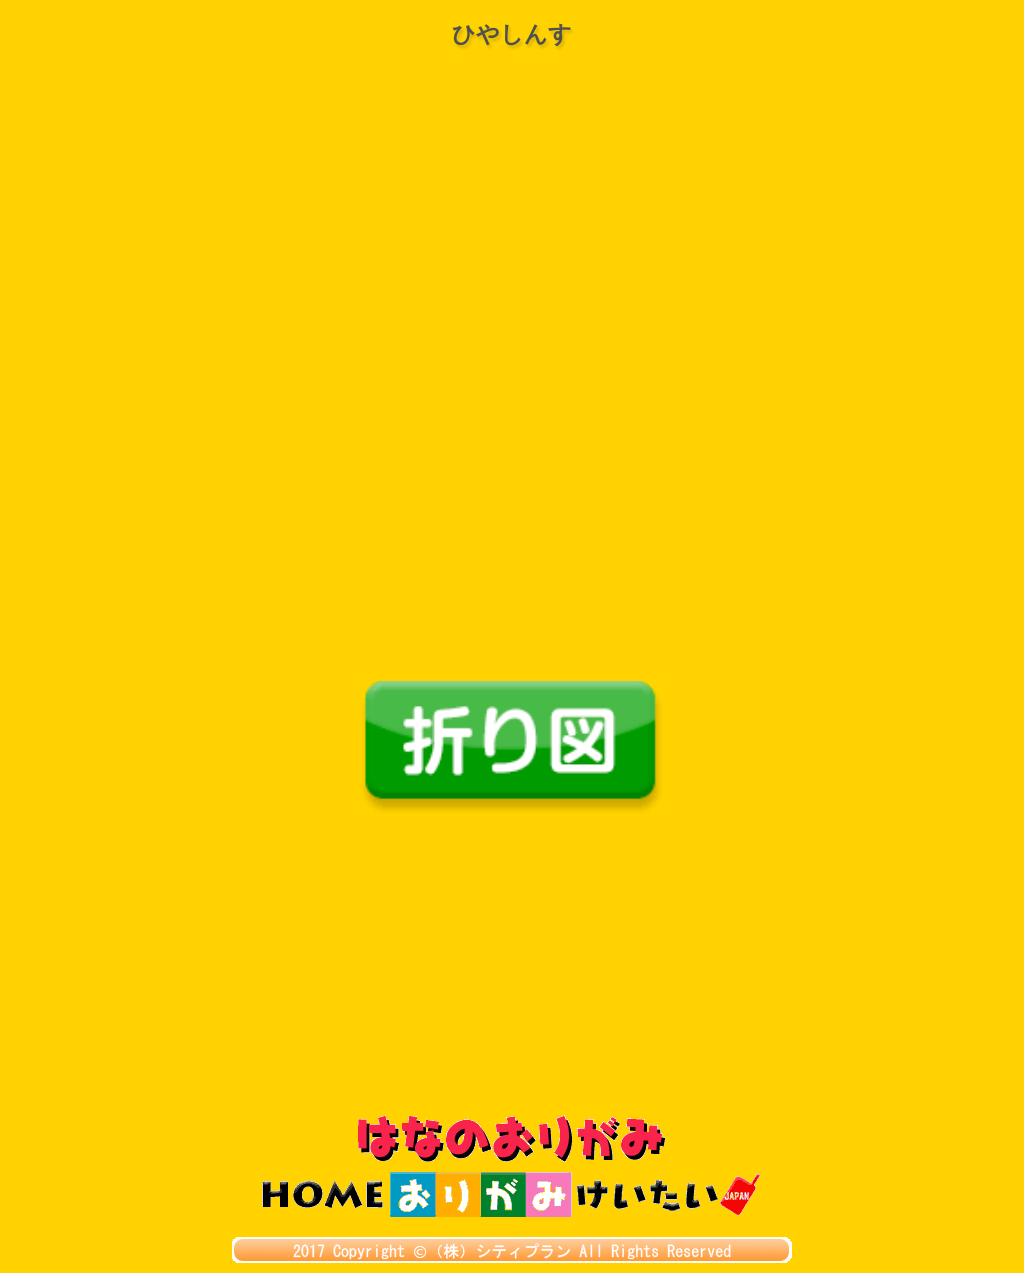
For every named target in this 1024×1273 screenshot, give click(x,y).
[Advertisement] (512, 965)
